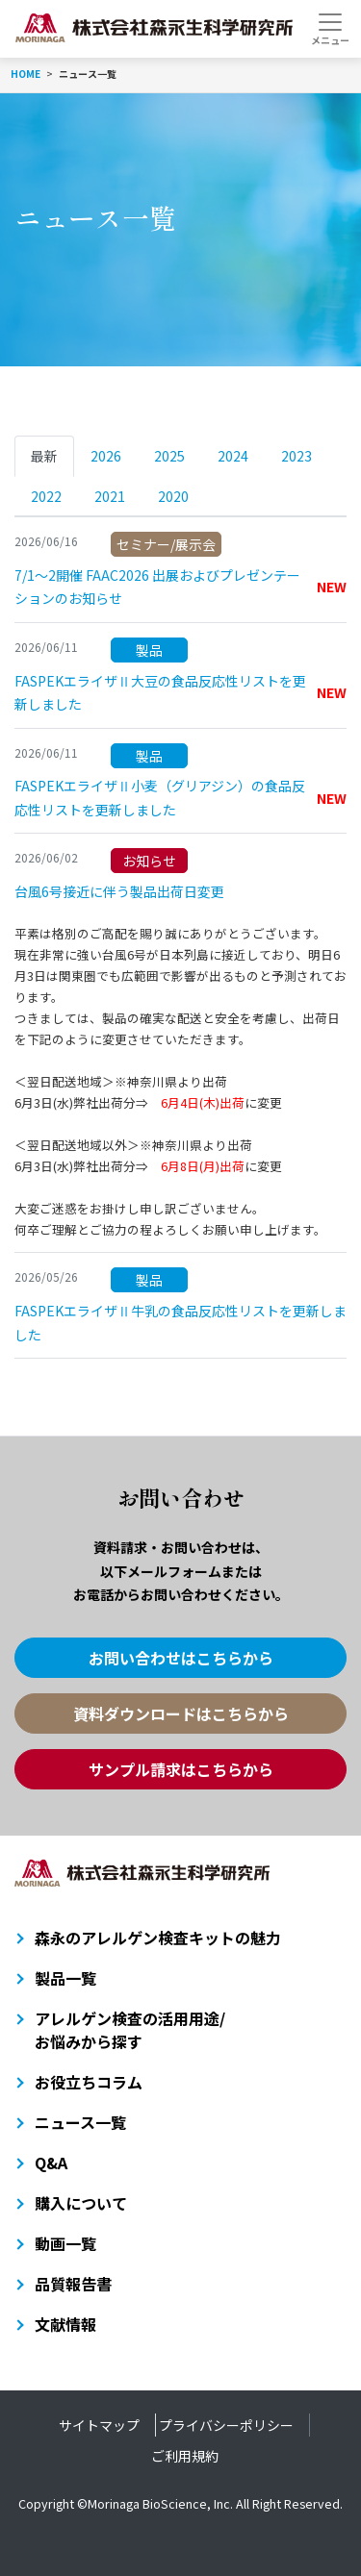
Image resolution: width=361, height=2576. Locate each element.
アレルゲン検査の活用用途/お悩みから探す (130, 2030)
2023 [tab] (296, 455)
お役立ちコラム (88, 2081)
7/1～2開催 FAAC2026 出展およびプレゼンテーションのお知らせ (180, 586)
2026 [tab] (105, 455)
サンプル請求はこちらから (181, 1769)
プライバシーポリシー (226, 2425)
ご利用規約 (185, 2455)
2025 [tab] (169, 455)
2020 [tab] (173, 496)
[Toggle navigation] (329, 29)
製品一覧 (65, 1977)
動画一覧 (65, 2243)
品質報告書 (73, 2283)
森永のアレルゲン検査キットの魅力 (158, 1937)
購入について (81, 2202)
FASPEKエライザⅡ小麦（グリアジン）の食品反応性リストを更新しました (180, 796)
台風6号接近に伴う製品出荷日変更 (119, 890)
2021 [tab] (109, 496)
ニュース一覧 (80, 2122)
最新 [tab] (44, 455)
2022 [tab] (46, 496)
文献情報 (65, 2324)
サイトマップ (99, 2425)
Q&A (51, 2162)
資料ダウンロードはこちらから (181, 1713)
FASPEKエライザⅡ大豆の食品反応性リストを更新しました (180, 691)
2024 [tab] (233, 455)
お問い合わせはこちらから (181, 1657)
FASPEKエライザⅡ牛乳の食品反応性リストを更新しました (180, 1321)
